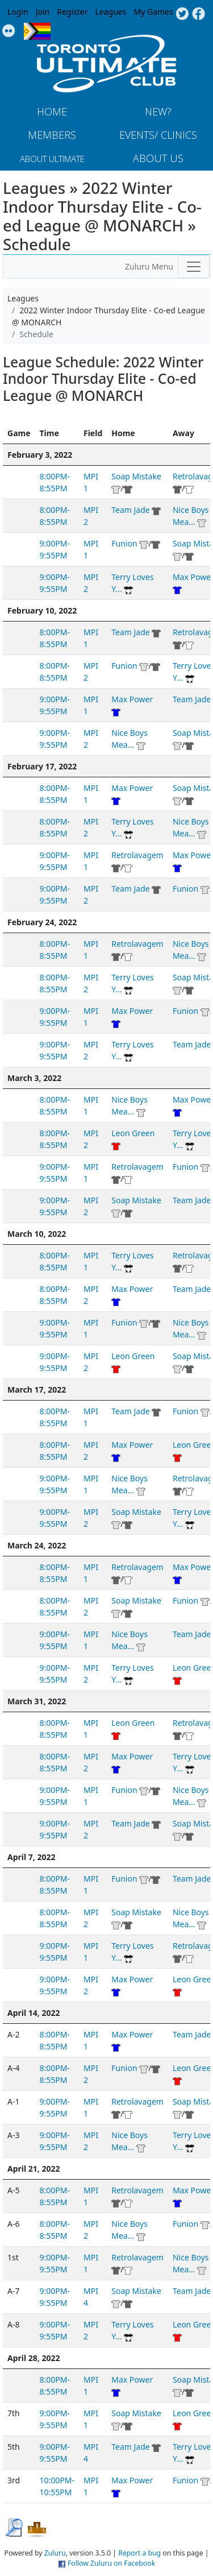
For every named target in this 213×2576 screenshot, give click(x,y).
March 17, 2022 (36, 1389)
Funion (124, 543)
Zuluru (55, 2553)
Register (72, 11)
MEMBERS (52, 135)
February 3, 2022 (39, 454)
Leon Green (132, 1133)
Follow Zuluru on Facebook (111, 2563)
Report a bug (139, 2553)
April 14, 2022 (33, 2012)
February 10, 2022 (42, 610)
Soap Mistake (136, 476)
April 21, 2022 (33, 2168)
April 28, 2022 (33, 2358)
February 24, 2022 (42, 922)
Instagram (8, 31)
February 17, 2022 (42, 766)
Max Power (132, 699)
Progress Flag (37, 31)
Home (52, 111)
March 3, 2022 (34, 1077)
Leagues (111, 11)
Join (43, 11)
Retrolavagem (137, 855)
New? (158, 111)
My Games (153, 11)
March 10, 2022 (36, 1233)
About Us (158, 158)
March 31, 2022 (36, 1701)
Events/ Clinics (158, 135)
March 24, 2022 (36, 1545)
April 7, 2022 (31, 1857)
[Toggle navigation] (194, 266)
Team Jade (130, 509)
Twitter (182, 14)
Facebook (198, 14)
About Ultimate (52, 158)
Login (17, 11)
